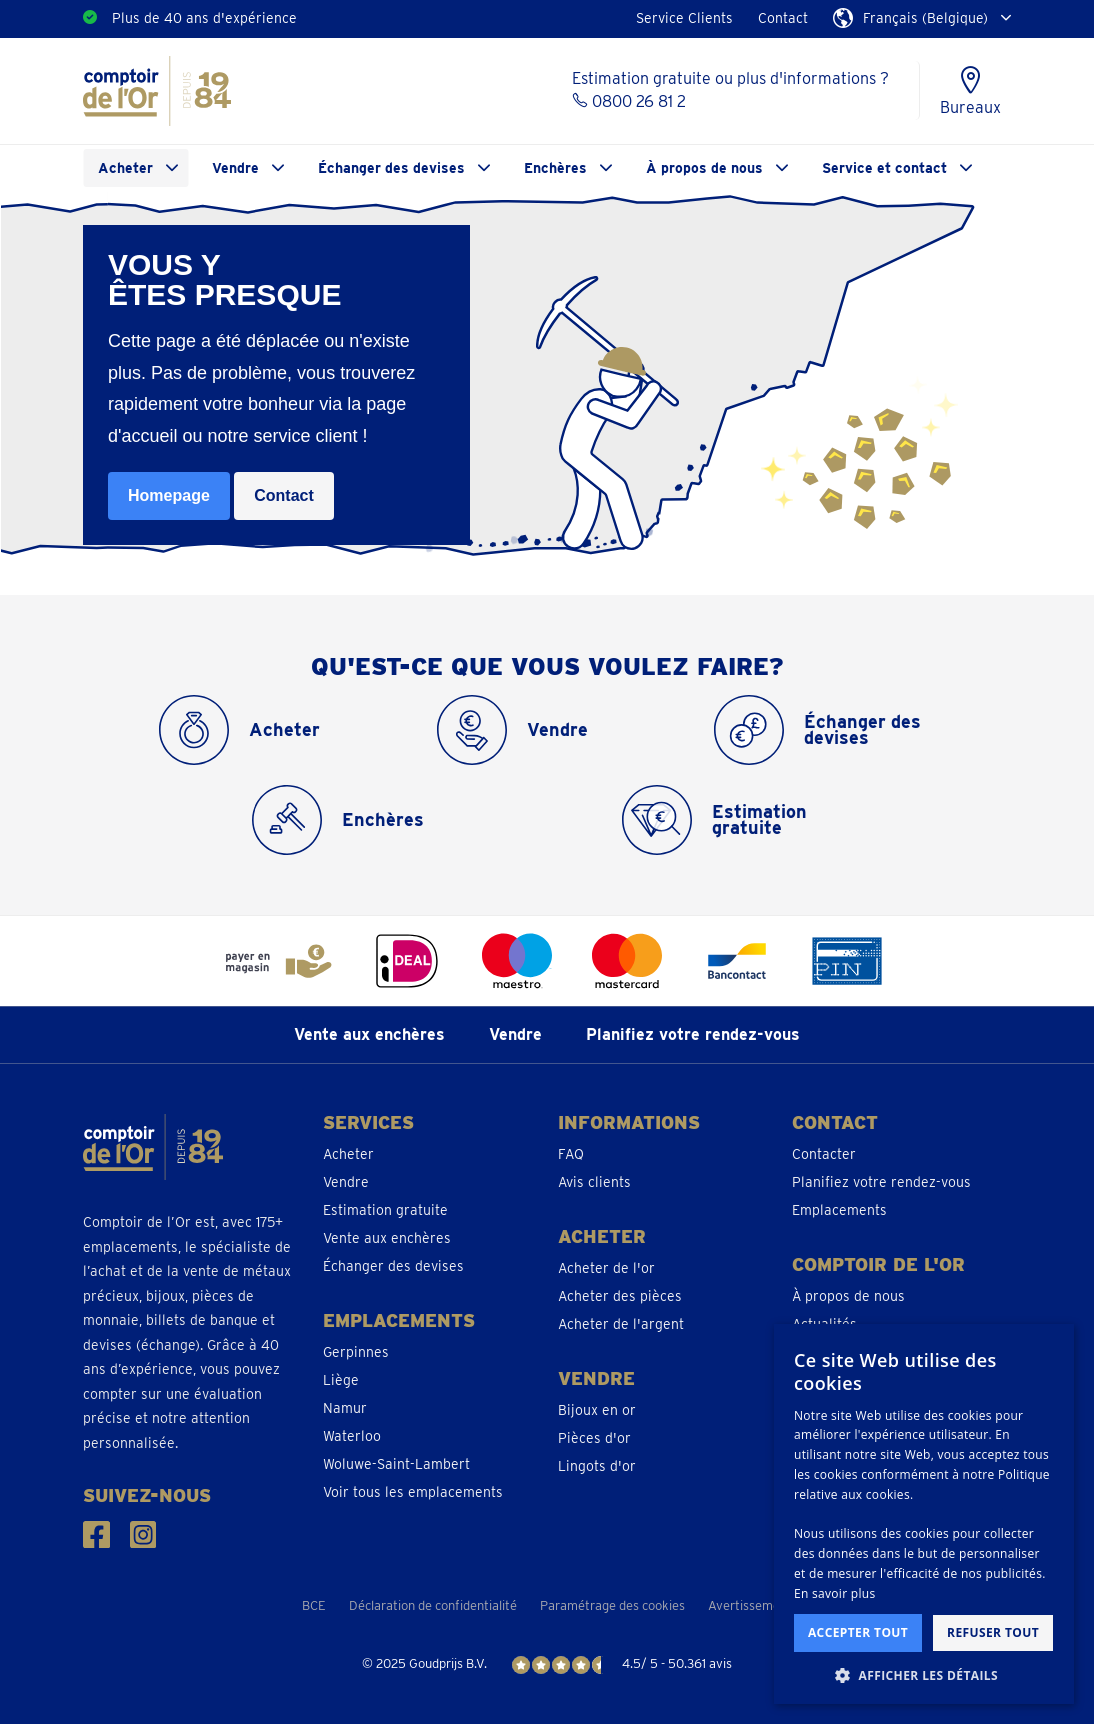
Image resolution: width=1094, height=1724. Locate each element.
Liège (341, 1380)
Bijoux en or (597, 1410)
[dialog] (924, 1514)
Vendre (235, 168)
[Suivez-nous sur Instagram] (143, 1534)
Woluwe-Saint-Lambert (396, 1464)
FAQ (571, 1154)
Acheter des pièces (620, 1296)
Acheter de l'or (606, 1268)
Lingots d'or (597, 1466)
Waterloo (352, 1436)
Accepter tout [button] (858, 1632)
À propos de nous (704, 168)
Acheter (125, 168)
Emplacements (839, 1210)
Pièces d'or (594, 1438)
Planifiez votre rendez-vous (693, 1034)
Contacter (824, 1154)
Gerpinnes (356, 1352)
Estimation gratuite (385, 1210)
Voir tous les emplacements (413, 1492)
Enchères (555, 168)
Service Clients (684, 18)
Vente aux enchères (369, 1034)
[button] (924, 1674)
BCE (314, 1605)
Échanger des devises (391, 168)
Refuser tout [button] (993, 1632)
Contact (783, 18)
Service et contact (884, 168)
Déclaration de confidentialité (433, 1605)
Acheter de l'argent (621, 1324)
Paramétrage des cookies (612, 1605)
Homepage (169, 495)
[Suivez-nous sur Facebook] (96, 1534)
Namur (345, 1408)
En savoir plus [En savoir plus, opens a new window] (834, 1593)
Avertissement (750, 1605)
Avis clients (594, 1182)
